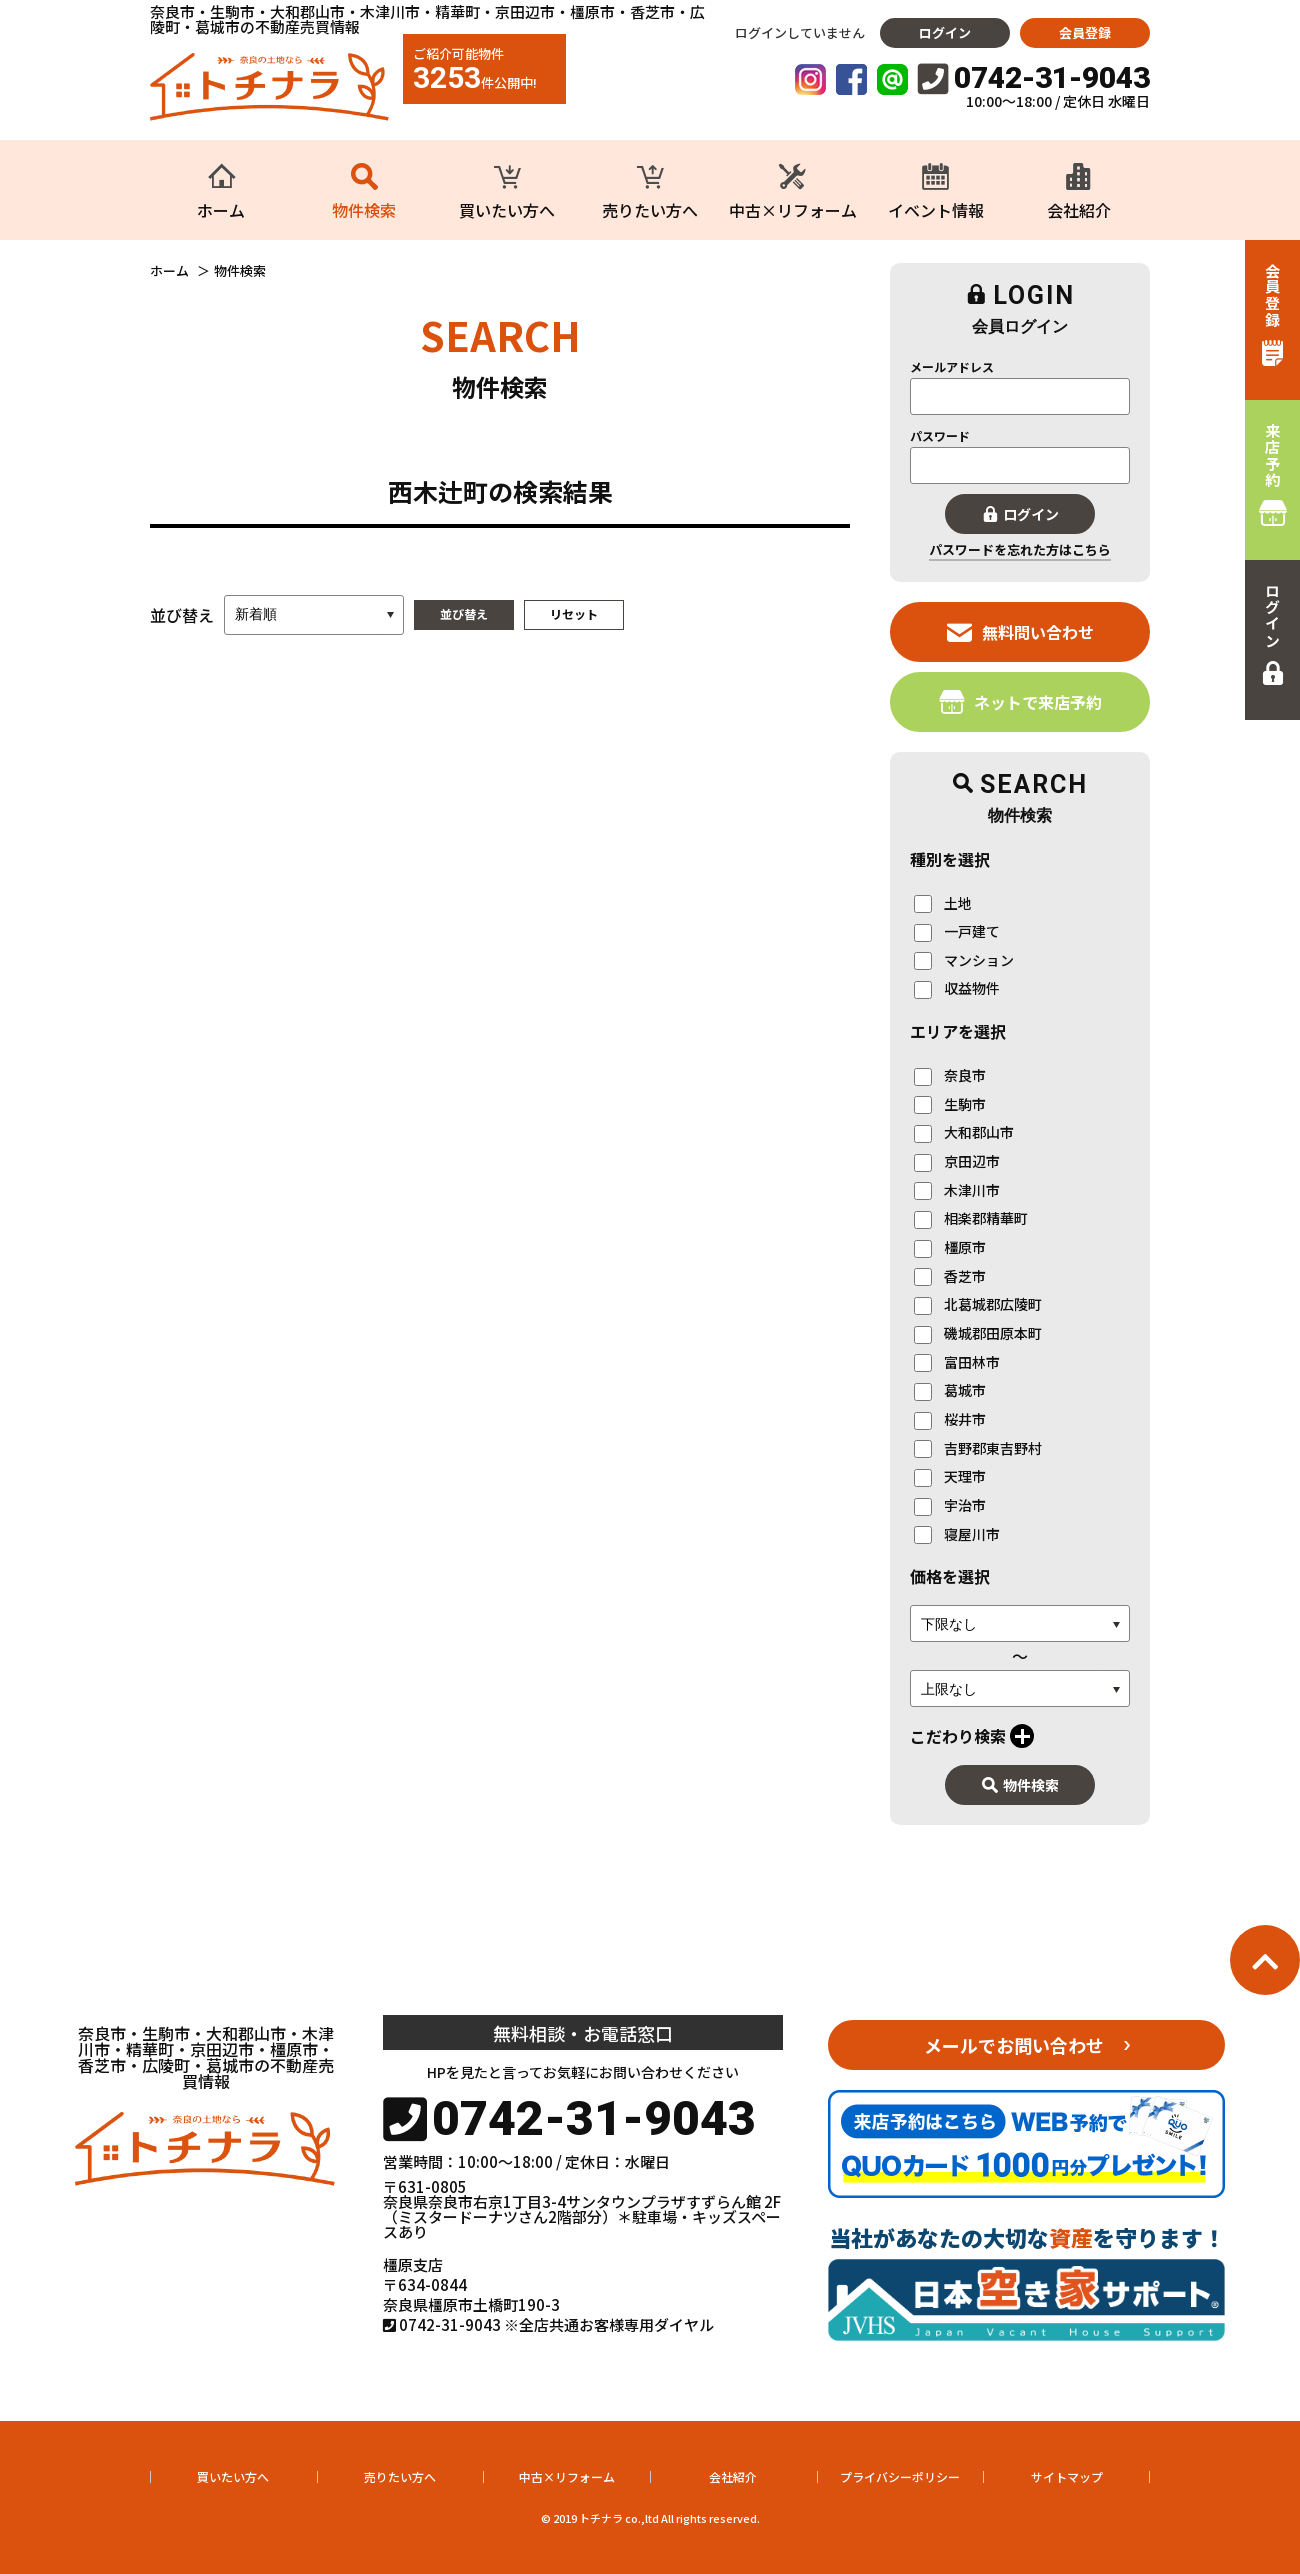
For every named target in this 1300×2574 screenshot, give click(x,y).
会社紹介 (733, 2476)
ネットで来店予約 (1020, 701)
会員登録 (1085, 32)
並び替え (464, 613)
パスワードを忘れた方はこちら (1020, 549)
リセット (574, 613)
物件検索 (1020, 1785)
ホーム (169, 271)
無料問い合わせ (1020, 631)
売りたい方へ (400, 2476)
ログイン (945, 32)
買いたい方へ (233, 2476)
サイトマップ (1067, 2476)
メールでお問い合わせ (1014, 2045)
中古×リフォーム (567, 2476)
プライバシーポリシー (900, 2476)
